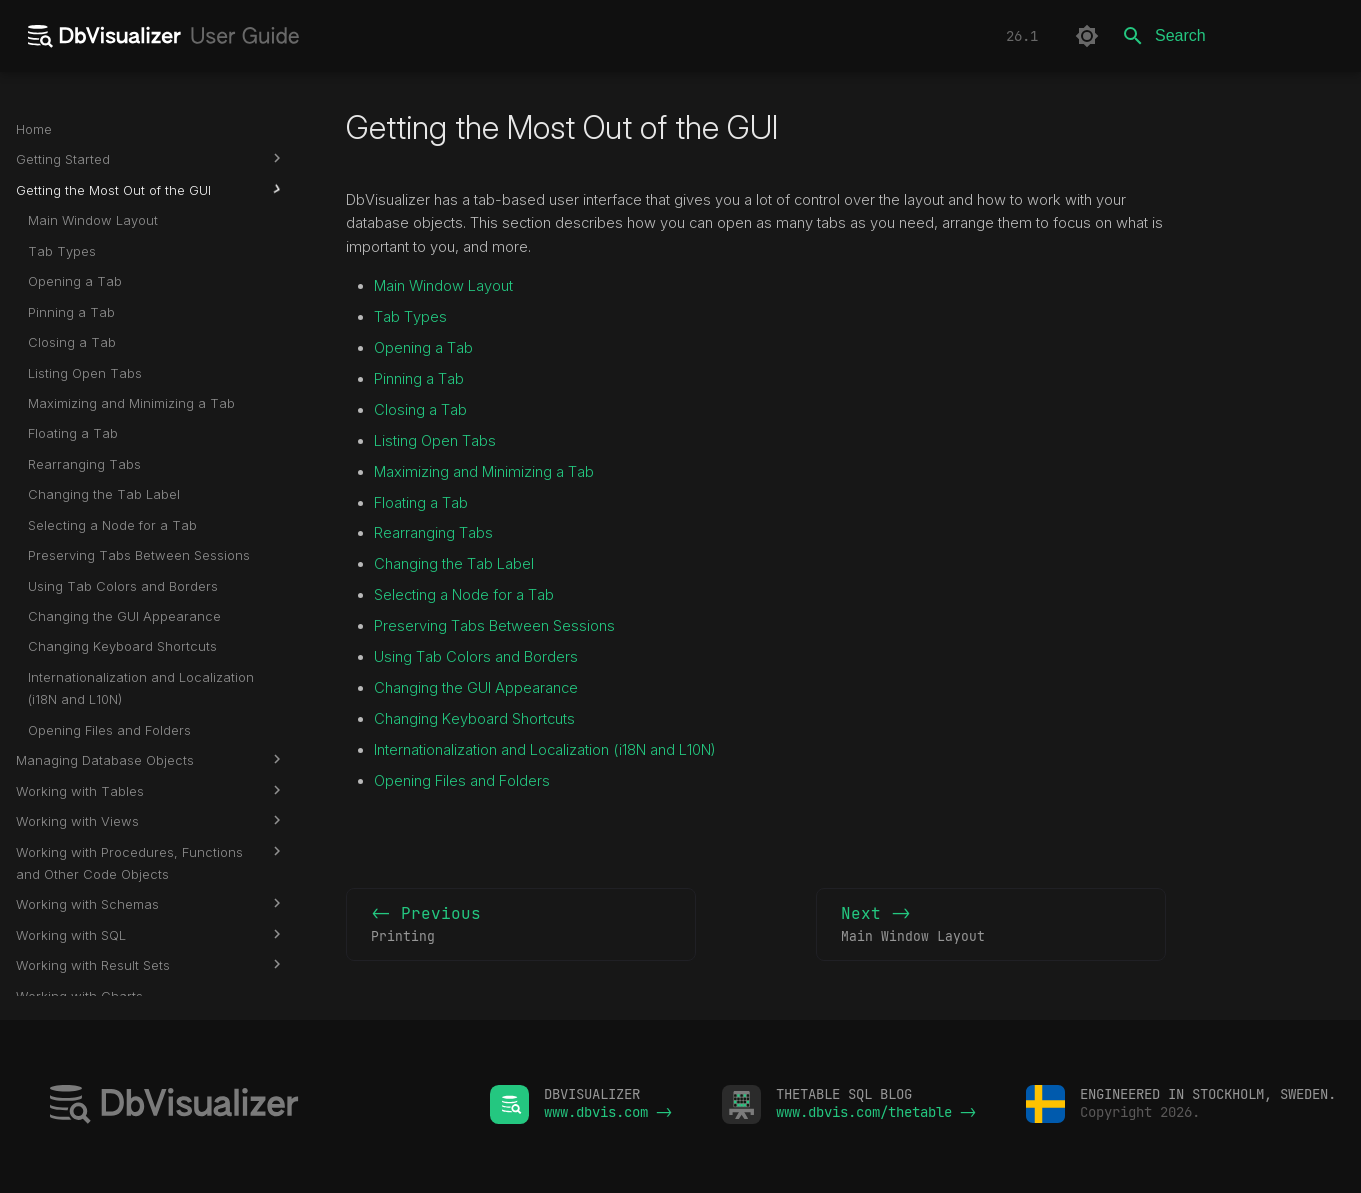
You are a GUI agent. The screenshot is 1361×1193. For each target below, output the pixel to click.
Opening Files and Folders (462, 781)
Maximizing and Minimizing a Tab (484, 472)
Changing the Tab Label (454, 564)
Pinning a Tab (419, 379)
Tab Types (410, 317)
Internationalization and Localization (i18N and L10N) (545, 750)
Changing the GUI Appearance (476, 688)
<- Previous (521, 925)
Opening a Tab (423, 348)
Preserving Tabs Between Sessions (494, 626)
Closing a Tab (420, 410)
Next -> (991, 925)
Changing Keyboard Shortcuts (474, 719)
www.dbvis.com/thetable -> (876, 1112)
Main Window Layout (443, 286)
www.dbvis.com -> (608, 1112)
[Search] (1228, 36)
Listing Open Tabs (435, 441)
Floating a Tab (421, 503)
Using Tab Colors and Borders (476, 657)
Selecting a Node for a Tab (464, 595)
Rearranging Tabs (433, 533)
